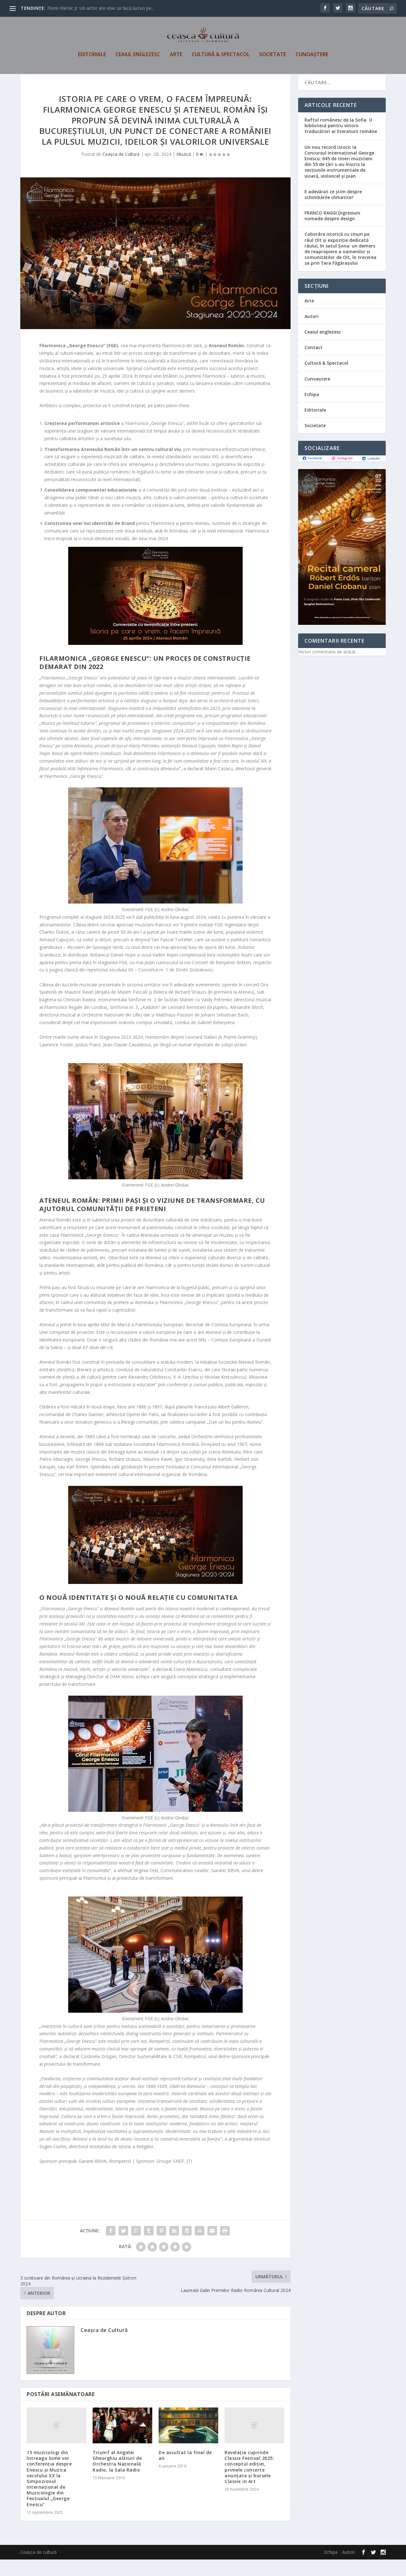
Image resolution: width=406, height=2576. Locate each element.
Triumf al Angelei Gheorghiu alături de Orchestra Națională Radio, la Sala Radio (117, 2477)
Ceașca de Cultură (121, 171)
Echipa (311, 411)
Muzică (183, 171)
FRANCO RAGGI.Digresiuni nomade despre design (332, 232)
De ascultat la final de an (185, 2472)
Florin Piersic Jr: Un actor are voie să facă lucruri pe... (100, 8)
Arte (176, 59)
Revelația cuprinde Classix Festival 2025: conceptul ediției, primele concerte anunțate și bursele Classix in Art (249, 2483)
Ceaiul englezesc (137, 59)
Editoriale (92, 59)
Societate (272, 59)
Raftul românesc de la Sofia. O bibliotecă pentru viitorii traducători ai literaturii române (340, 142)
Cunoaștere (312, 59)
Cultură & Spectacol (221, 59)
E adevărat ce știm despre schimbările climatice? (333, 211)
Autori (311, 333)
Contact (313, 364)
